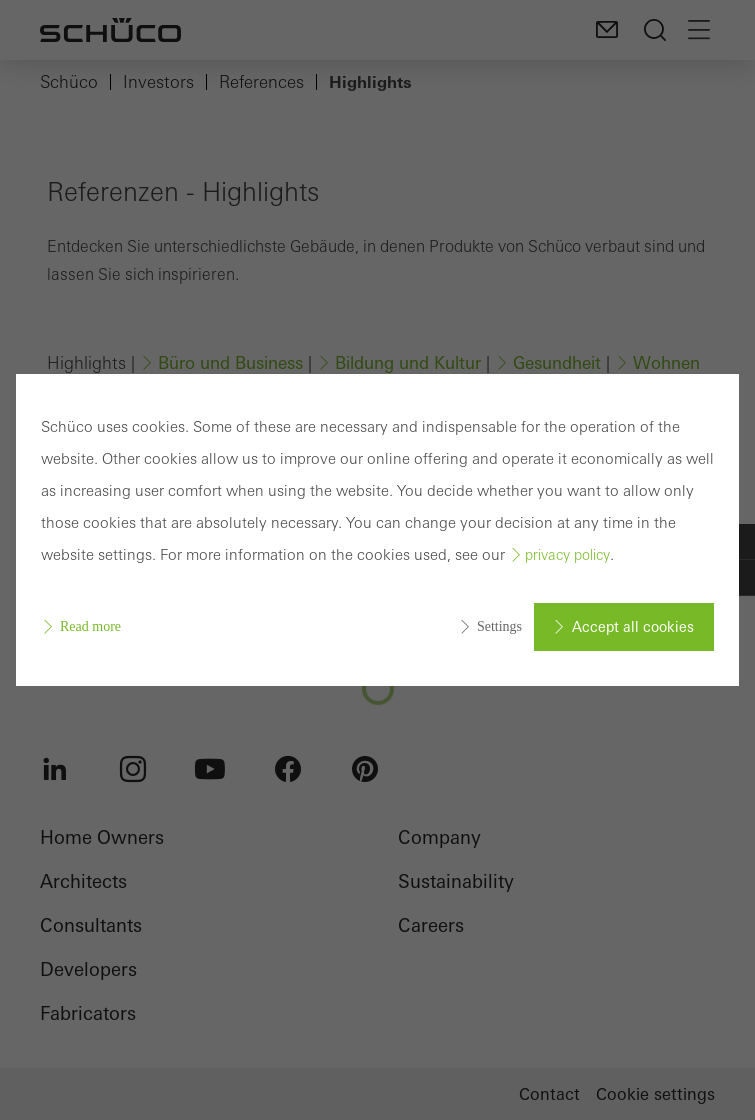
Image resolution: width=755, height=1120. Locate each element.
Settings (499, 626)
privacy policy (567, 555)
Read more (90, 626)
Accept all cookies (633, 627)
